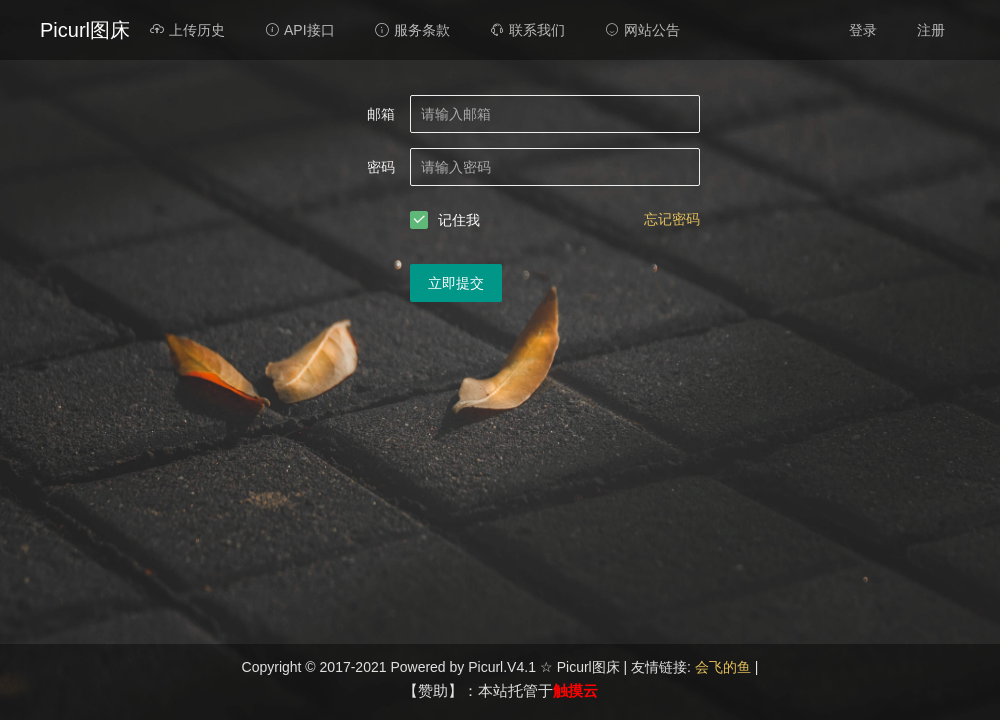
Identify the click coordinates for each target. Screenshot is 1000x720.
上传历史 (187, 30)
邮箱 (381, 114)
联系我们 (527, 30)
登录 (863, 30)
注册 (931, 30)
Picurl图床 (85, 30)
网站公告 (642, 30)
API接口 (300, 30)
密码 (381, 167)
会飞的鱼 (725, 667)
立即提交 (456, 283)
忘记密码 (672, 219)
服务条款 (412, 30)
